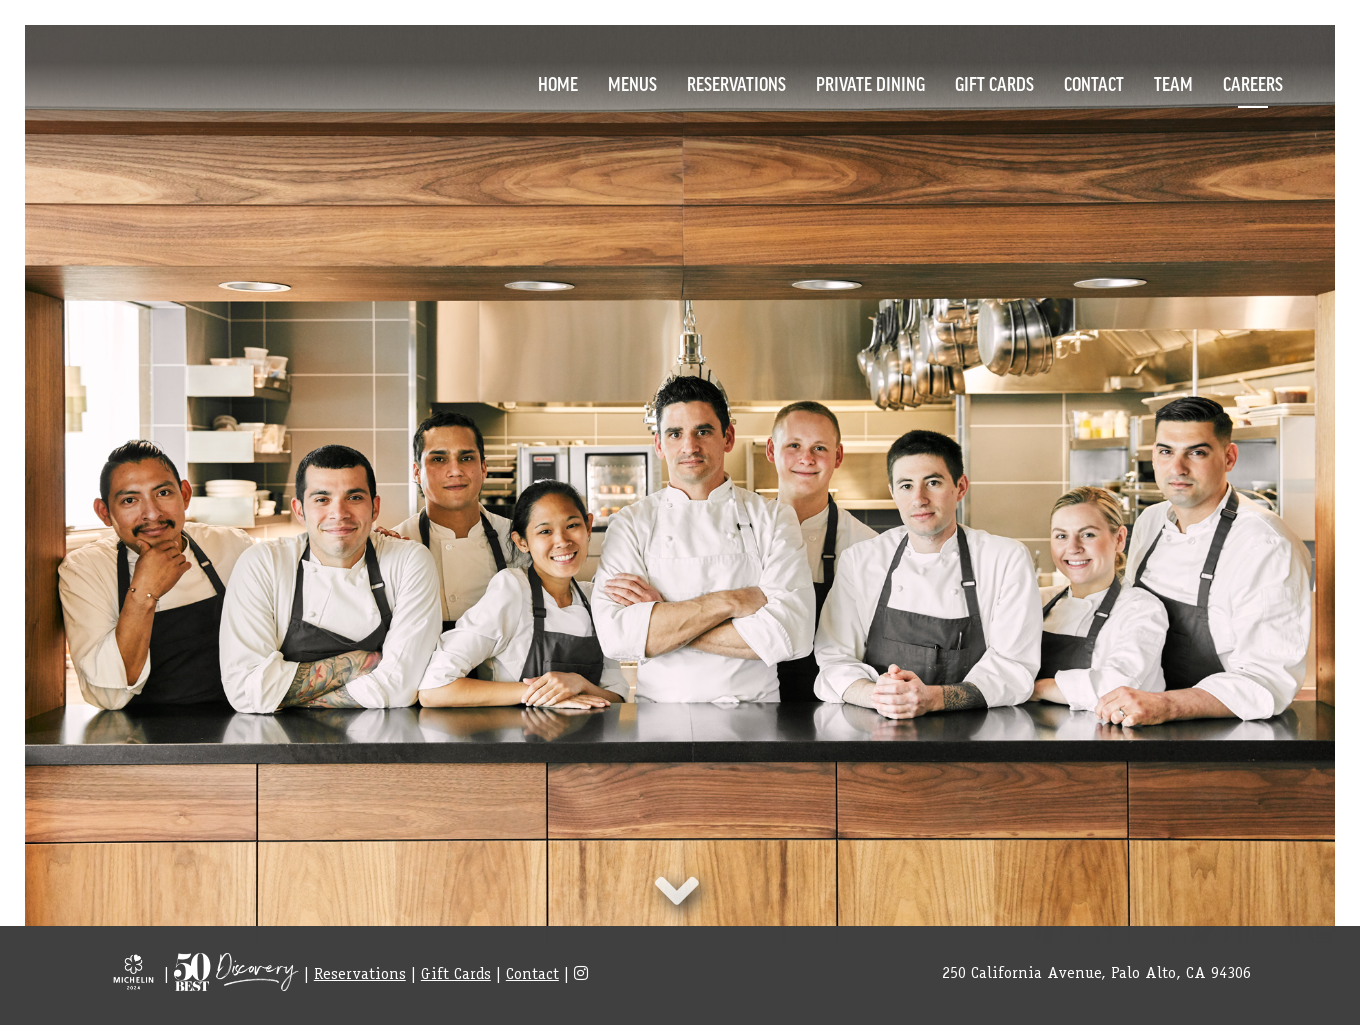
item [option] (680, 484)
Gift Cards (994, 83)
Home (558, 83)
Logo (125, 80)
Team (1173, 83)
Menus (632, 83)
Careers (1253, 83)
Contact (1094, 83)
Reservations (736, 83)
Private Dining (870, 83)
